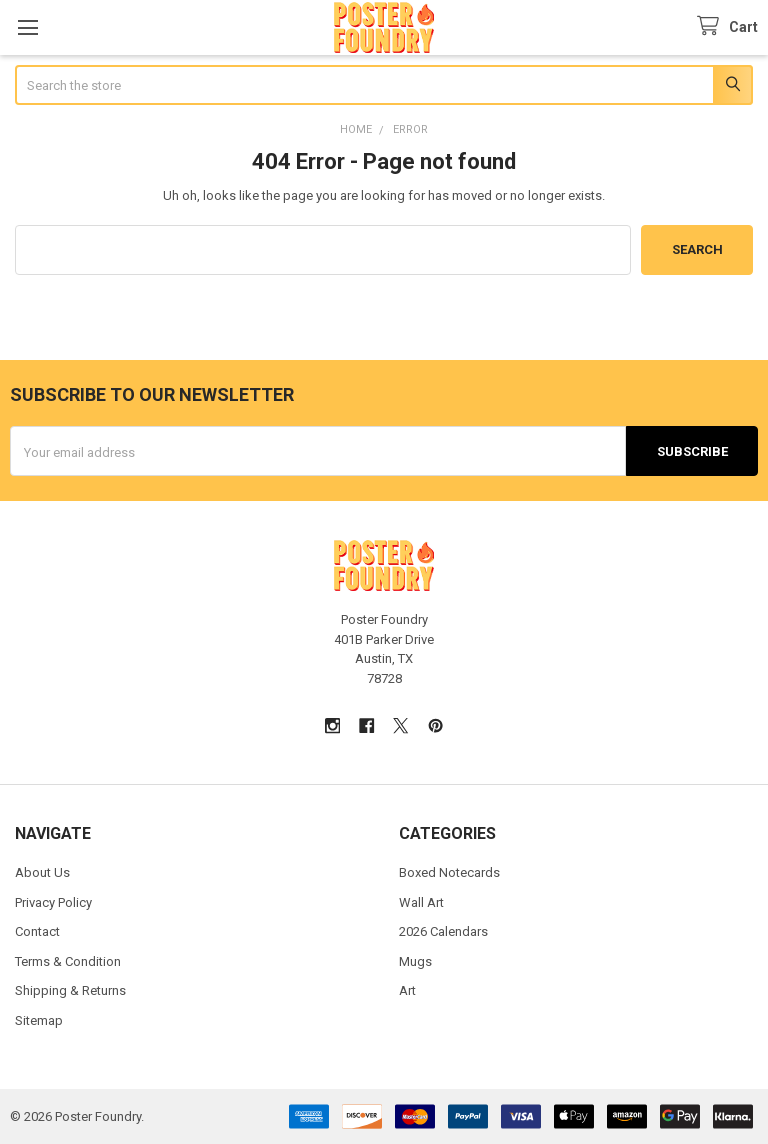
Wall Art (421, 902)
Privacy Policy (53, 902)
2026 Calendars (443, 931)
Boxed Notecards (449, 872)
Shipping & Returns (70, 990)
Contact (37, 931)
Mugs (415, 961)
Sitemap (39, 1020)
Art (407, 990)
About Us (42, 872)
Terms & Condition (68, 961)
